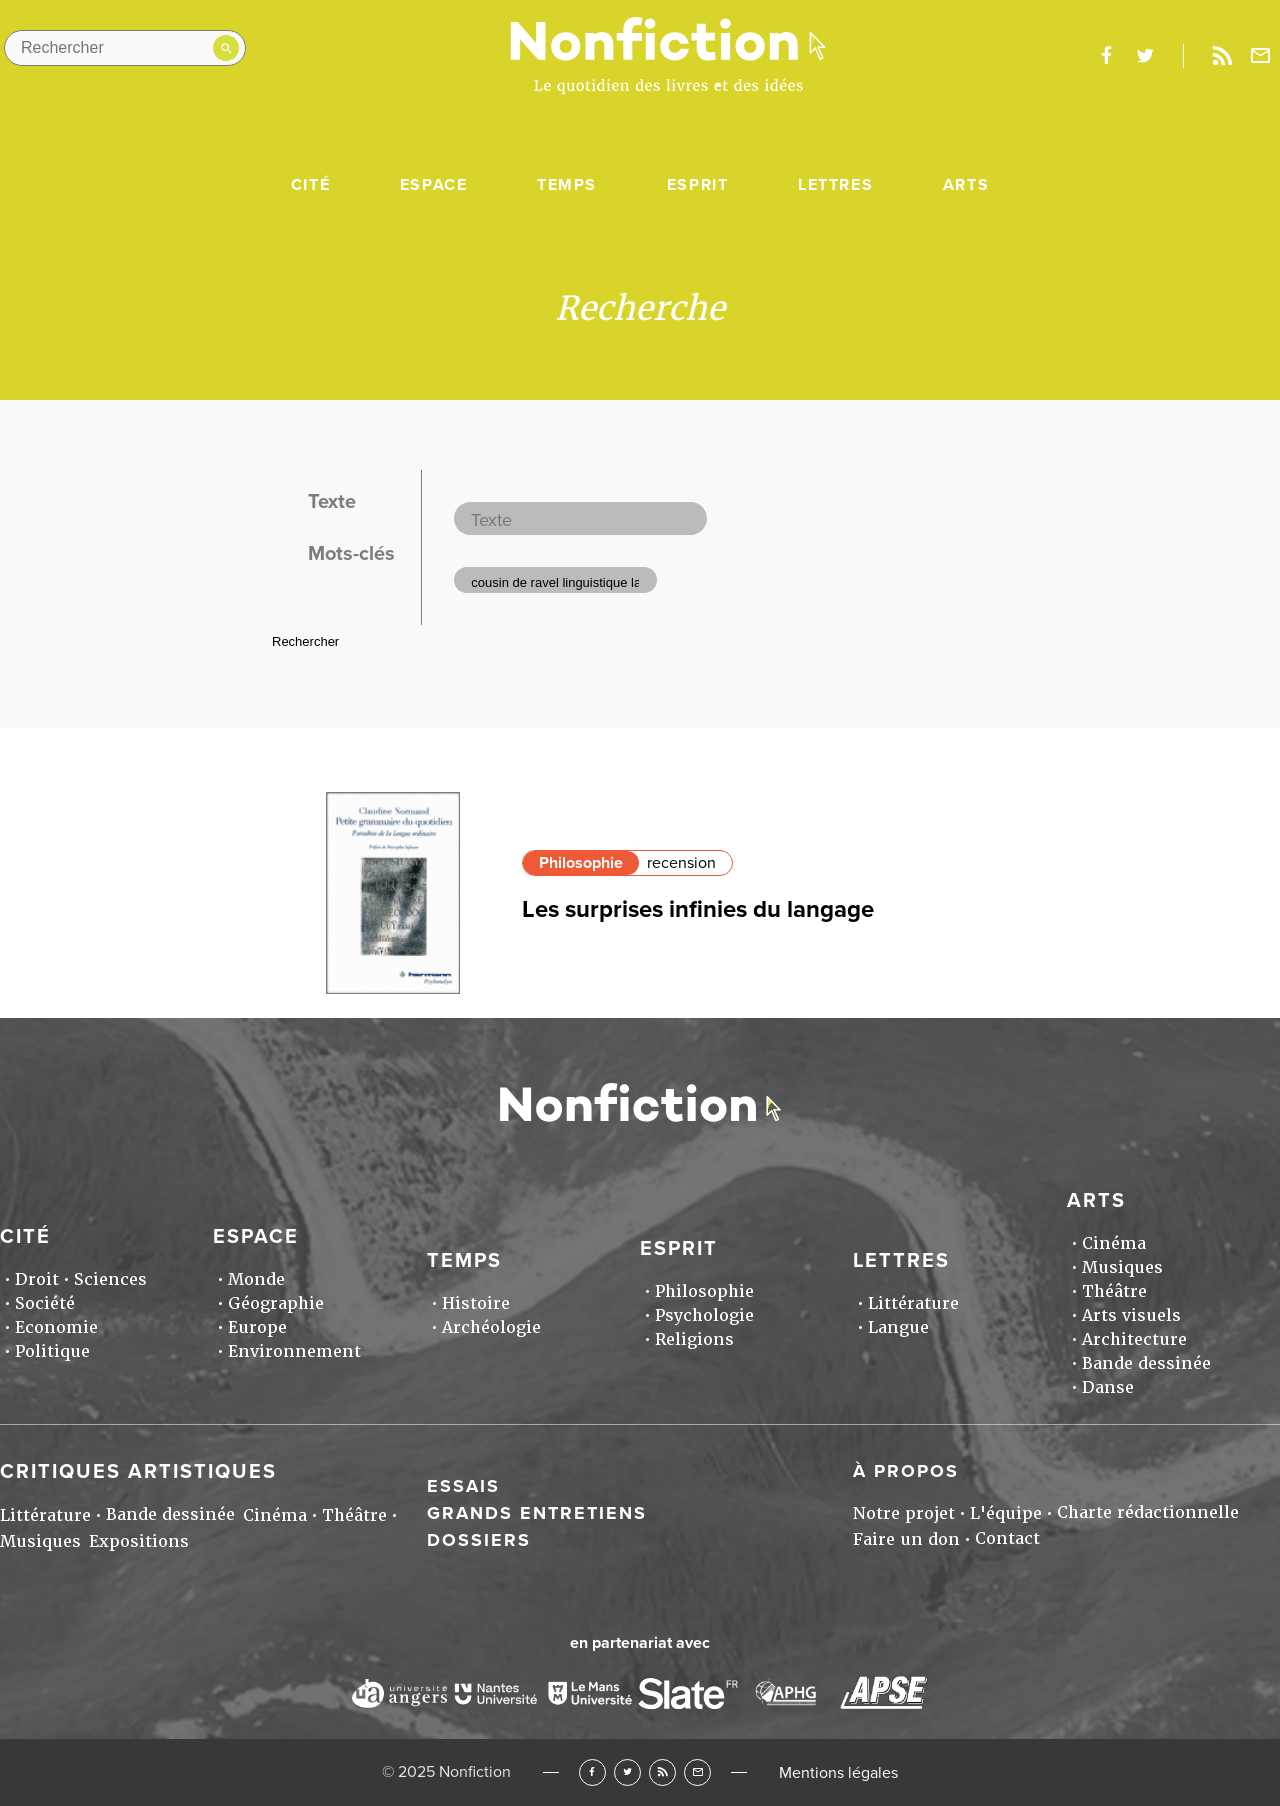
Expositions (139, 1541)
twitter (1145, 56)
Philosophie (581, 863)
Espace (434, 185)
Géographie (276, 1303)
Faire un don (906, 1539)
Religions (694, 1339)
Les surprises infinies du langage (698, 909)
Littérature (913, 1303)
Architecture (1134, 1339)
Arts (966, 185)
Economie (56, 1327)
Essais (463, 1486)
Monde (256, 1279)
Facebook (592, 1772)
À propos (906, 1471)
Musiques (1122, 1267)
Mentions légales (838, 1773)
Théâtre (1114, 1291)
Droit (37, 1279)
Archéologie (491, 1327)
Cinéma (1114, 1243)
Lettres (835, 185)
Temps (567, 185)
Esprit (698, 185)
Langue (898, 1327)
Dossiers (479, 1540)
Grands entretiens (537, 1513)
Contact (1007, 1538)
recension (681, 863)
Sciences (110, 1279)
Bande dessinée (1146, 1363)
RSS (662, 1772)
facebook (1106, 56)
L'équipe (1006, 1513)
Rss (1222, 56)
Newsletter (1261, 56)
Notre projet (904, 1513)
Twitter (627, 1772)
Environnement (294, 1351)
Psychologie (704, 1315)
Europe (257, 1327)
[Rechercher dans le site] (125, 48)
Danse (1108, 1387)
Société (45, 1303)
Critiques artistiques (138, 1472)
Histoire (476, 1303)
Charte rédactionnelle (1148, 1512)
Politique (52, 1351)
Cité (310, 185)
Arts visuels (1131, 1315)
